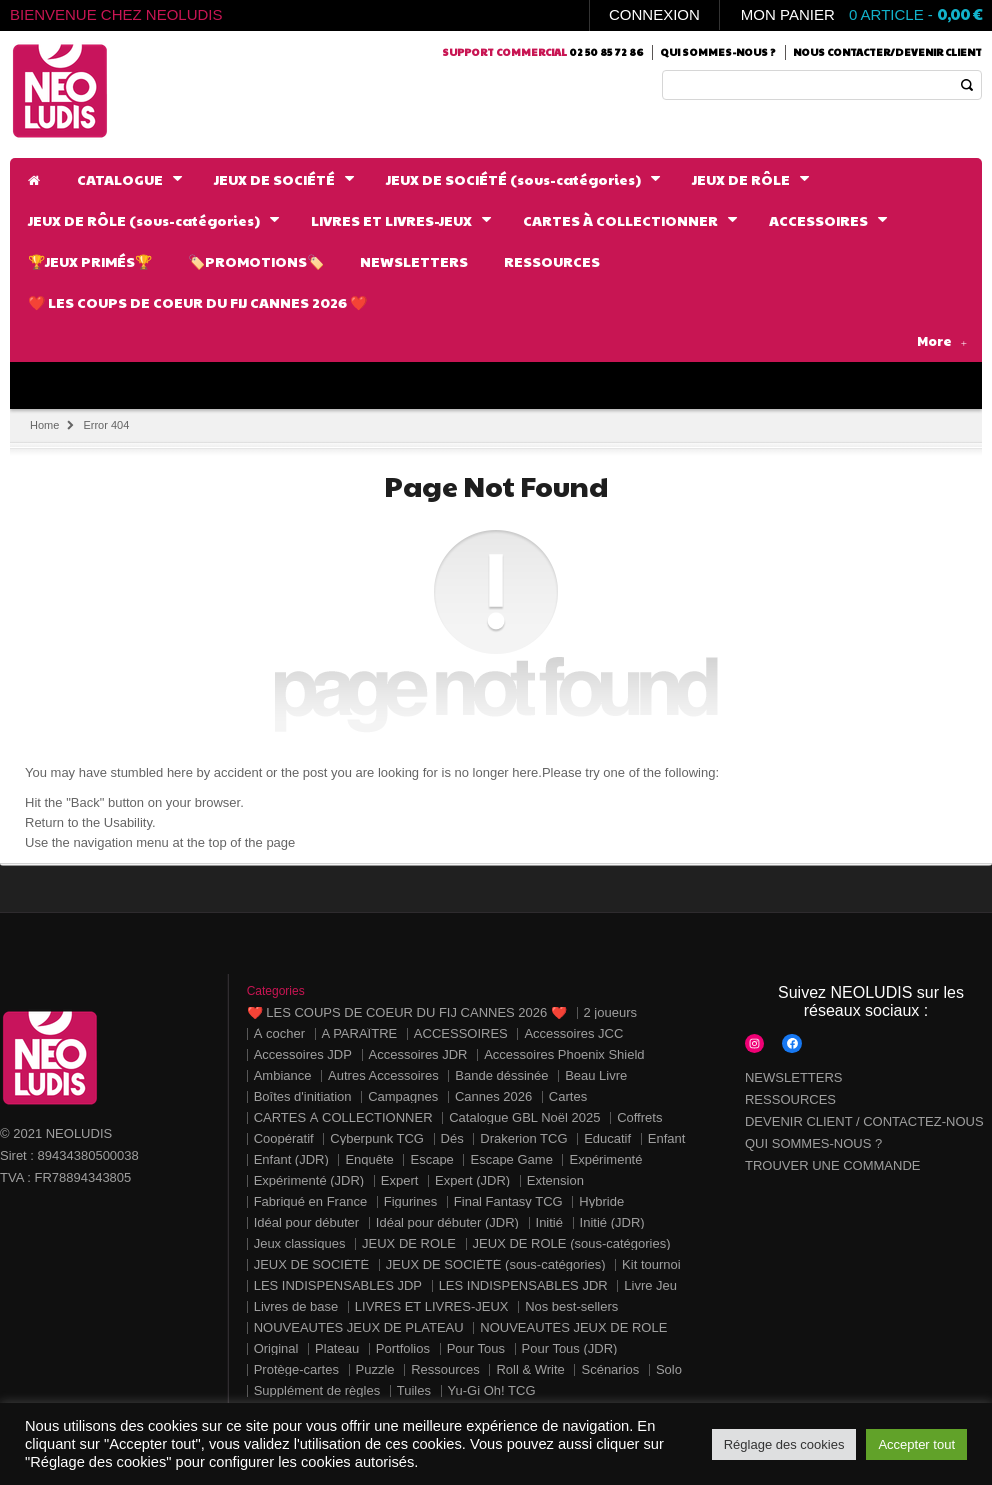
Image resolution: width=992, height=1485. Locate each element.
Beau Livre (596, 1075)
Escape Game (511, 1159)
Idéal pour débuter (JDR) (447, 1222)
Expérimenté (605, 1159)
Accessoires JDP (303, 1054)
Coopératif (284, 1138)
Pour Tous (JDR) (570, 1348)
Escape (431, 1159)
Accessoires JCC (573, 1033)
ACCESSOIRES (461, 1033)
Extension (555, 1180)
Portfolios (403, 1348)
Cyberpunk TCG (377, 1138)
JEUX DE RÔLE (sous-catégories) (572, 1243)
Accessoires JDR (418, 1054)
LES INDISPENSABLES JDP (338, 1285)
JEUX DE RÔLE (409, 1243)
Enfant (667, 1138)
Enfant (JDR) (291, 1159)
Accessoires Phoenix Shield (564, 1054)
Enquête (369, 1159)
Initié (549, 1222)
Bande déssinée (501, 1075)
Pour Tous (476, 1348)
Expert (400, 1180)
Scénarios (610, 1369)
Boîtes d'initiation (303, 1096)
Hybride (601, 1201)
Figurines (410, 1201)
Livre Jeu (650, 1285)
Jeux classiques (300, 1243)
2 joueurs (610, 1012)
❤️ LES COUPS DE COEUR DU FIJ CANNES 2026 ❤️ (407, 1012)
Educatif (607, 1138)
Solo (669, 1369)
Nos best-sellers (571, 1306)
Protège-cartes (296, 1369)
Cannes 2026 (493, 1096)
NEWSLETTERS (794, 1077)
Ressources (445, 1369)
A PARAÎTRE (360, 1033)
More (942, 341)
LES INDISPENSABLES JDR (523, 1285)
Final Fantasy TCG (508, 1201)
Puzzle (375, 1369)
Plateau (337, 1348)
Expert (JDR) (472, 1180)
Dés (452, 1138)
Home (44, 425)
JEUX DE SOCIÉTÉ (312, 1264)
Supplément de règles (317, 1390)
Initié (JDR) (612, 1222)
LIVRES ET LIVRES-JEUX (432, 1306)
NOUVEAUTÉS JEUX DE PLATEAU (359, 1327)
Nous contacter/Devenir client (887, 52)
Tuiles (414, 1390)
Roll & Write (530, 1369)
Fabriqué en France (310, 1201)
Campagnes (403, 1096)
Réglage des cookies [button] (784, 1444)
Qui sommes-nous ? (718, 52)
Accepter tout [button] (916, 1444)
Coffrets (639, 1117)
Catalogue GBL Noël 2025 (524, 1117)
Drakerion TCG (523, 1138)
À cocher (279, 1033)
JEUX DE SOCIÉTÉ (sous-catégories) (496, 1264)
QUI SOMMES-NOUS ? (813, 1143)
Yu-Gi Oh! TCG (492, 1390)
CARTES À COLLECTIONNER (343, 1117)
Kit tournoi (651, 1264)
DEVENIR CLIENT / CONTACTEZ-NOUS (864, 1121)
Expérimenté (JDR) (309, 1180)
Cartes (568, 1096)
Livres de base (296, 1306)
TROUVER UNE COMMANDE (833, 1165)
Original (276, 1348)
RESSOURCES (790, 1099)
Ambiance (283, 1075)
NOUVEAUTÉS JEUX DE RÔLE (573, 1327)
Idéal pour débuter (307, 1222)
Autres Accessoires (383, 1075)
